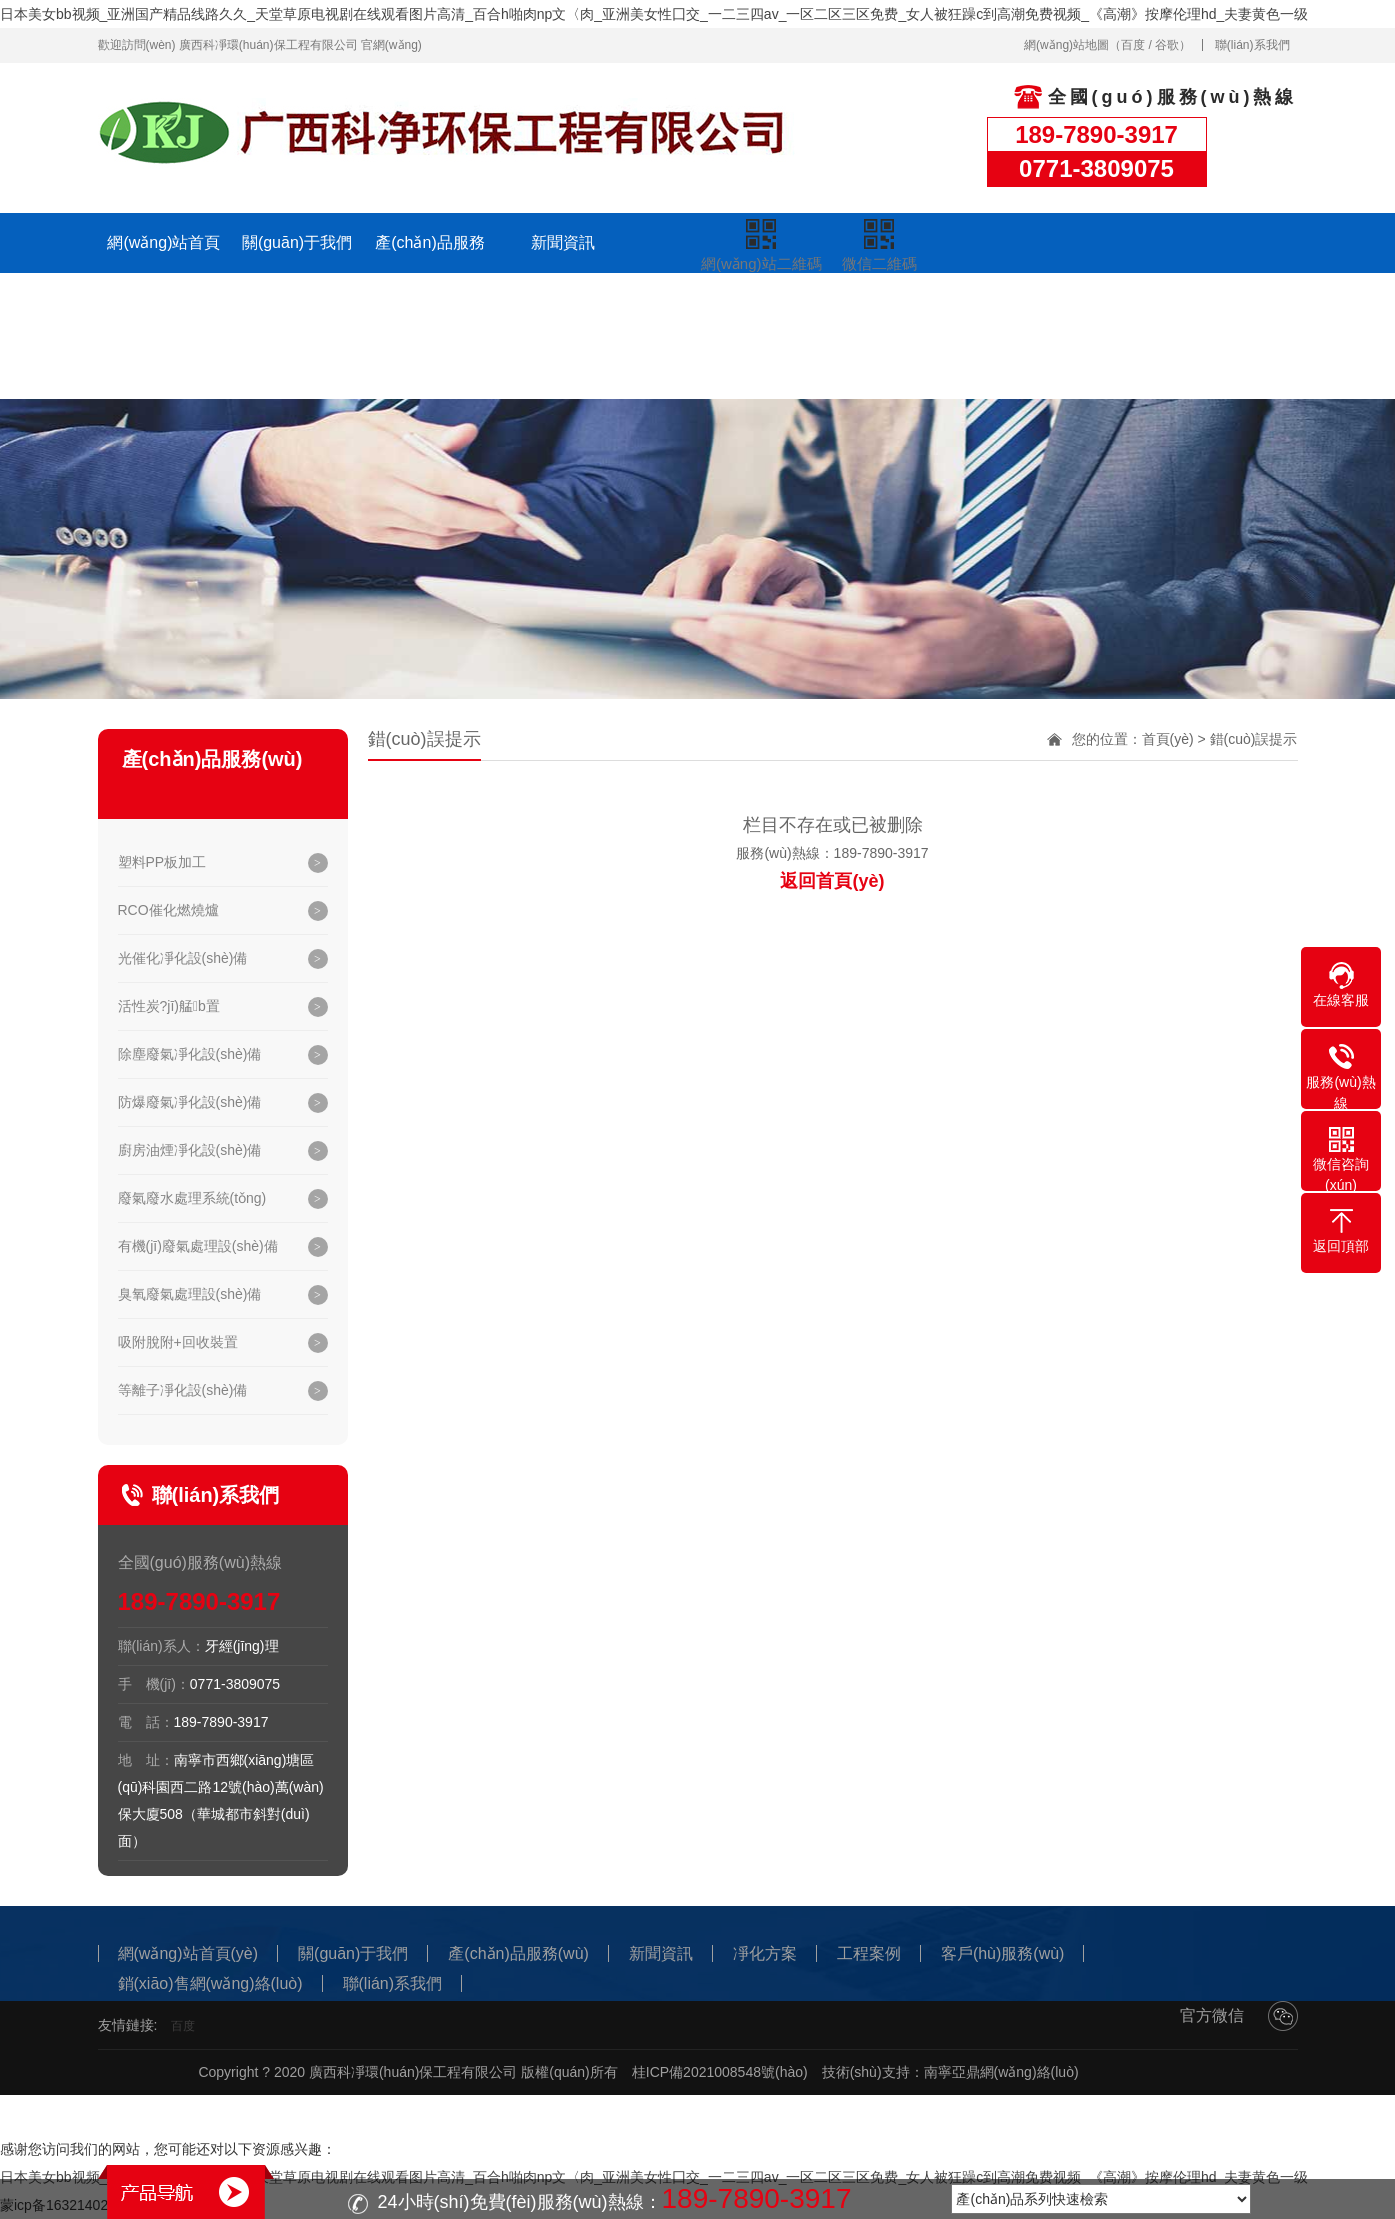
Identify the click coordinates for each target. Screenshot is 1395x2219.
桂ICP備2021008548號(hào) (720, 2072)
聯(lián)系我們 (1252, 45)
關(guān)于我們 (297, 242)
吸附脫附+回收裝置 (178, 1342)
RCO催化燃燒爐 (168, 910)
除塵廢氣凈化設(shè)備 (190, 1054)
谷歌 (1167, 45)
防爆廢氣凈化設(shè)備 (190, 1102)
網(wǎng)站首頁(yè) (163, 272)
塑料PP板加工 (162, 862)
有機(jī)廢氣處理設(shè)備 (198, 1246)
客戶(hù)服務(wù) (829, 308)
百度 (1133, 45)
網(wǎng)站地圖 (1066, 45)
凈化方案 (563, 302)
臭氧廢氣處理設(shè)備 (190, 1294)
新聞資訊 (563, 242)
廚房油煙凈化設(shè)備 (190, 1150)
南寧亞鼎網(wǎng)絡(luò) (1001, 2072)
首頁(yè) (1168, 739)
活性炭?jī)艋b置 (169, 1006)
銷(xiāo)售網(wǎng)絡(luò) (961, 338)
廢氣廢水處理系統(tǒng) (192, 1198)
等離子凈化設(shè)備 (183, 1390)
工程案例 (696, 308)
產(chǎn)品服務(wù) (429, 272)
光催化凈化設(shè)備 (183, 958)
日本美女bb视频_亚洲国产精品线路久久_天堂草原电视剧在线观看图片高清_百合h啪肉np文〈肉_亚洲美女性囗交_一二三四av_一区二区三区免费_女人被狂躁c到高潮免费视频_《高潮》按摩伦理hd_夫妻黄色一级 (654, 14)
